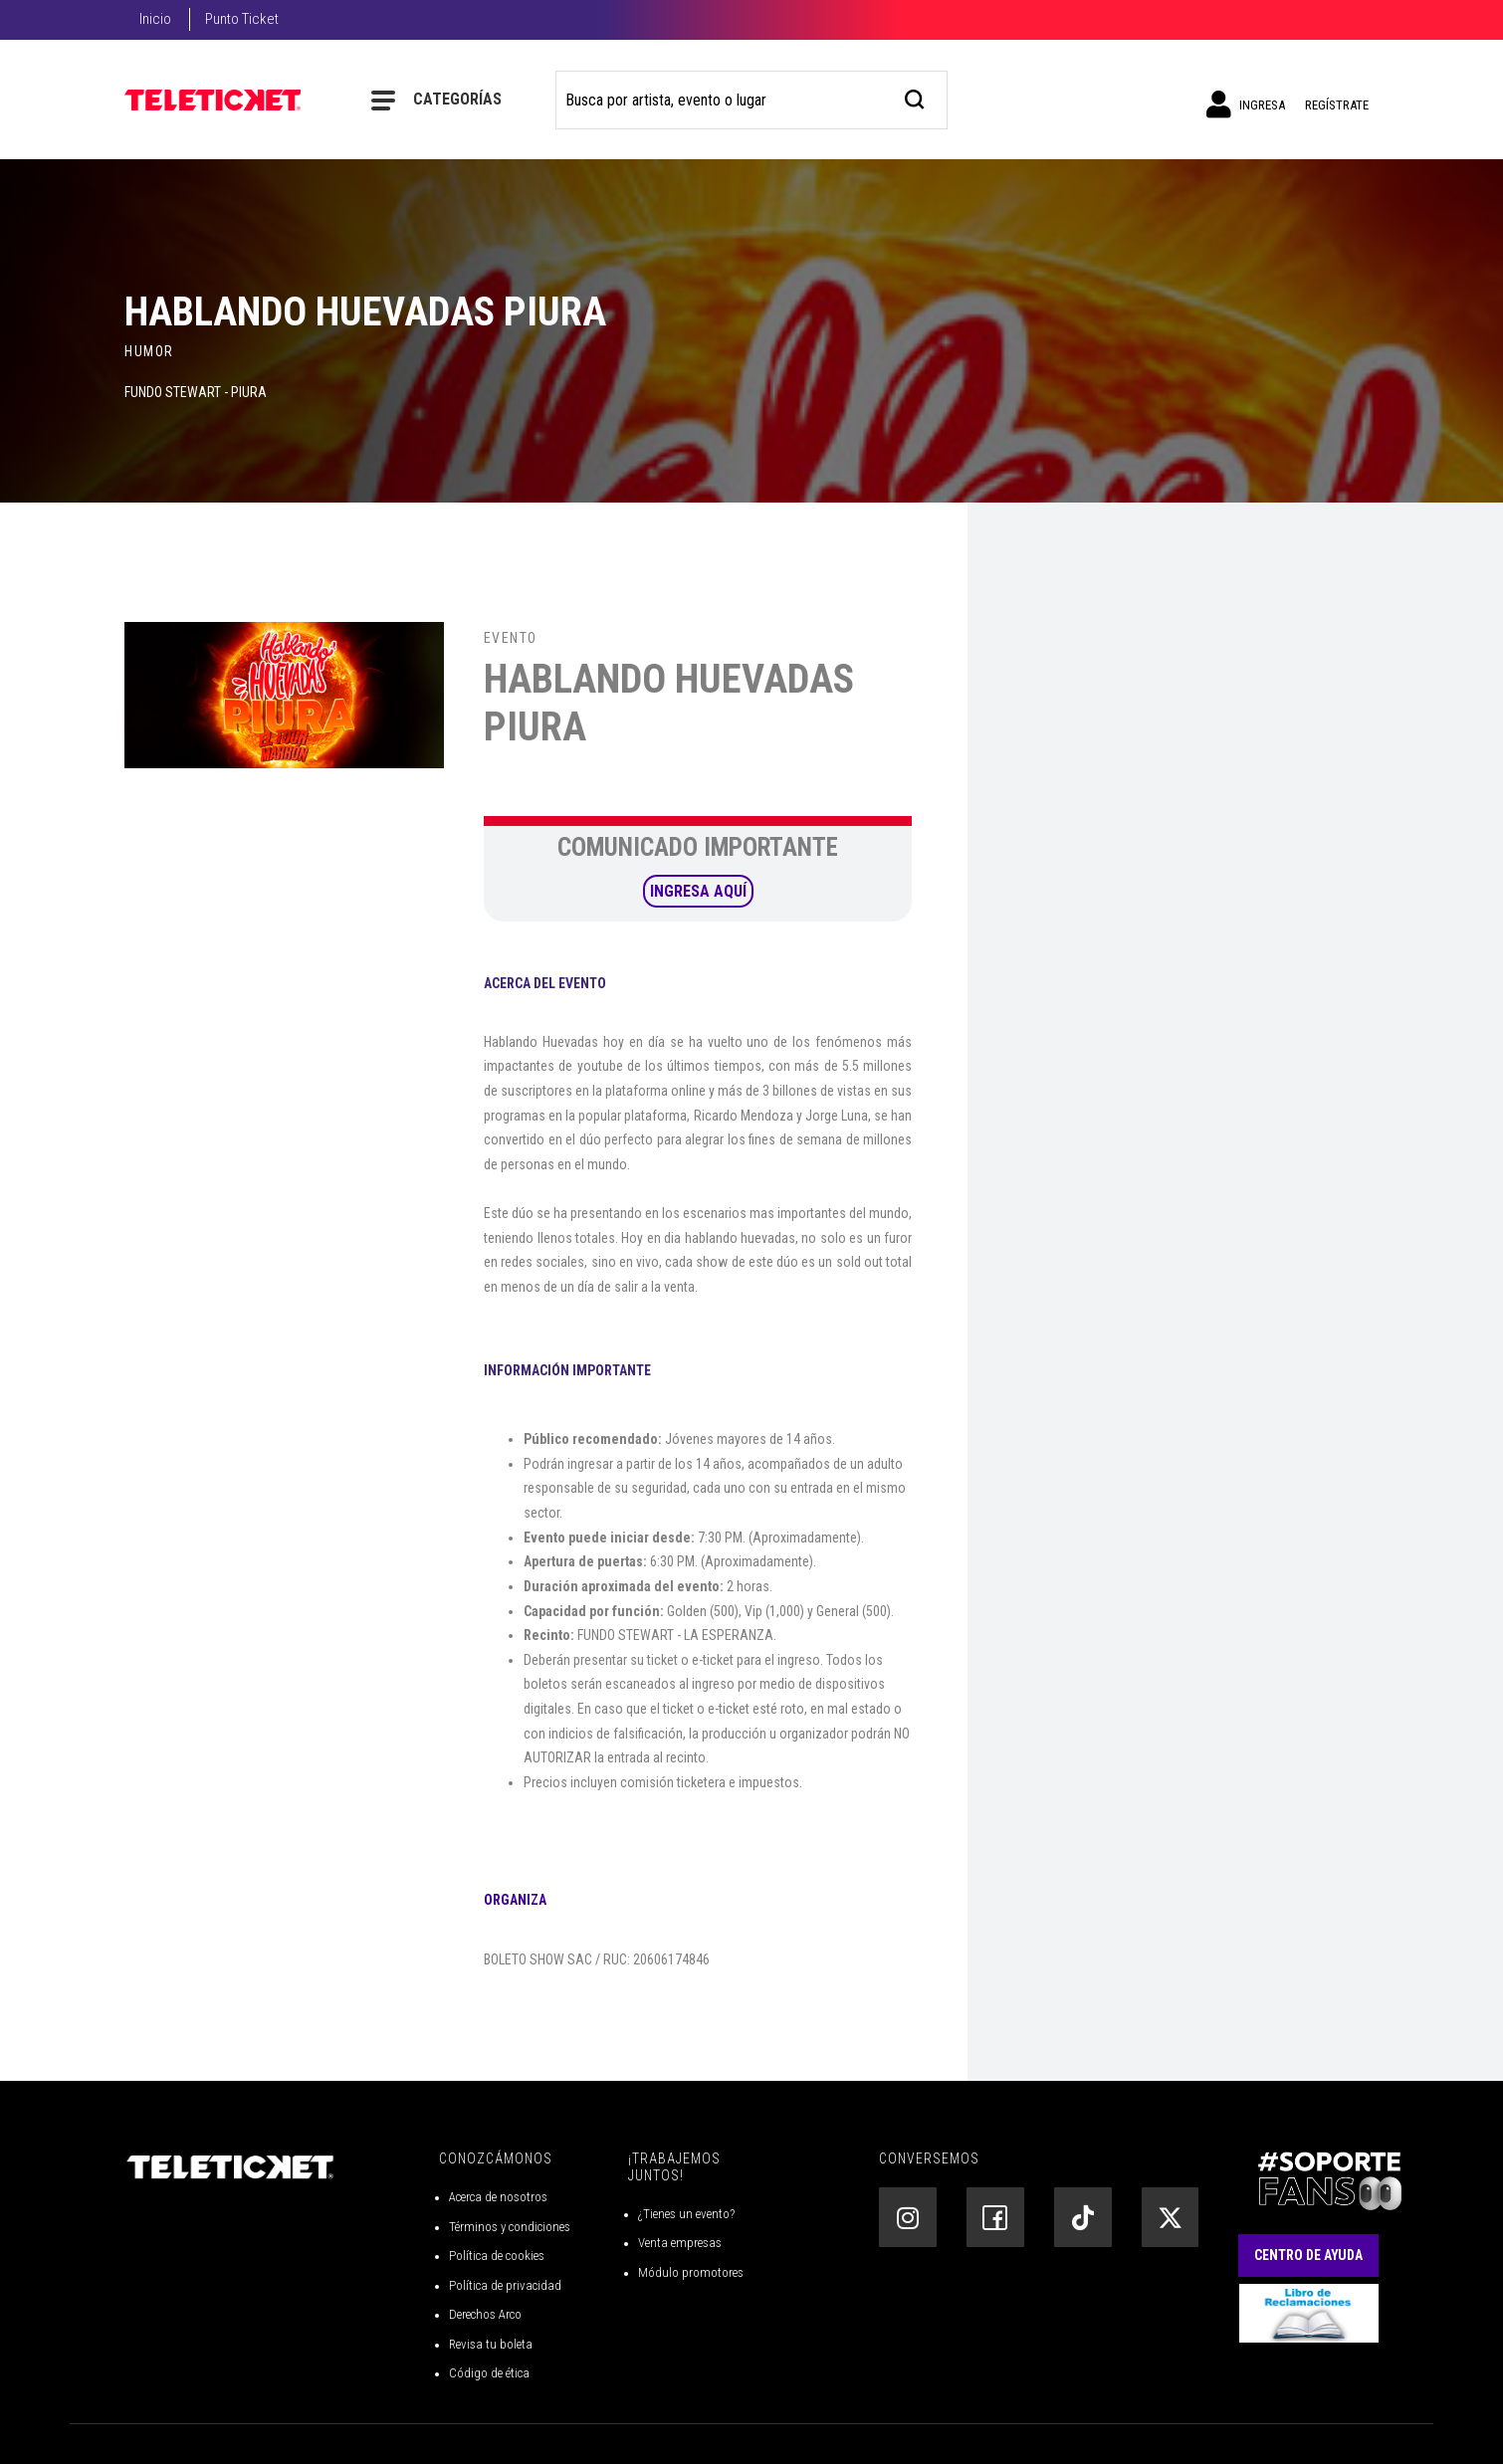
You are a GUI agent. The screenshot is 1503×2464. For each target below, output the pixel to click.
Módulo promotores (691, 2272)
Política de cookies (496, 2255)
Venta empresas (680, 2242)
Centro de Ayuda (1308, 2255)
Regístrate (1337, 105)
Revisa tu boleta (491, 2344)
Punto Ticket (242, 19)
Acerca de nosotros (498, 2196)
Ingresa (1245, 104)
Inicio (155, 19)
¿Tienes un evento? (686, 2213)
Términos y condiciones (509, 2226)
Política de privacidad (505, 2285)
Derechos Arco (485, 2314)
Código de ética (489, 2372)
